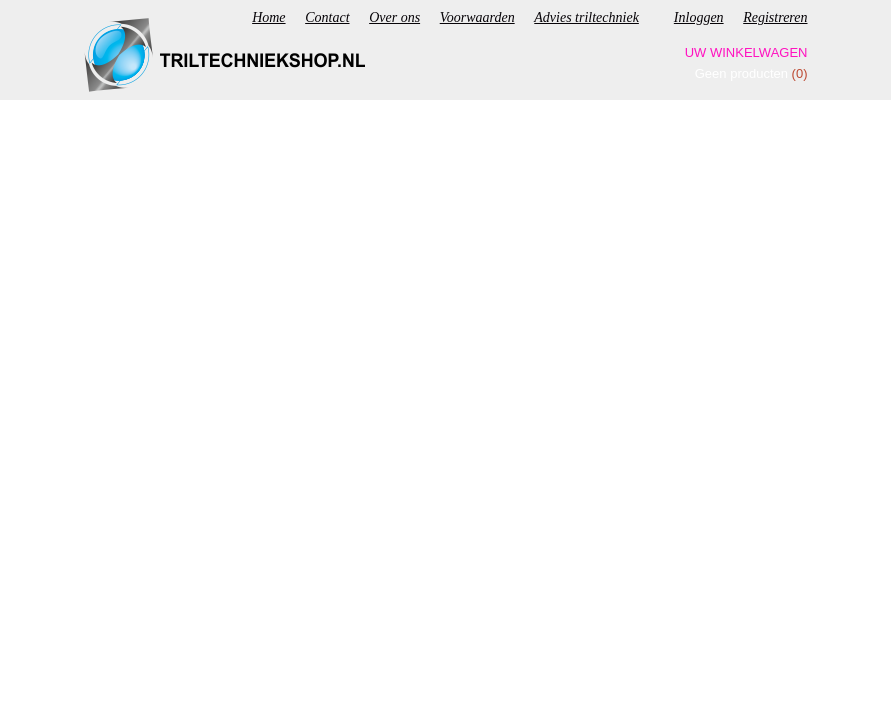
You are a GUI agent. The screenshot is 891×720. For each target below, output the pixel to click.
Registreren (775, 17)
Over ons (394, 17)
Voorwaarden (477, 17)
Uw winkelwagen (746, 52)
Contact (327, 17)
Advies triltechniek (586, 17)
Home (268, 17)
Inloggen (699, 17)
